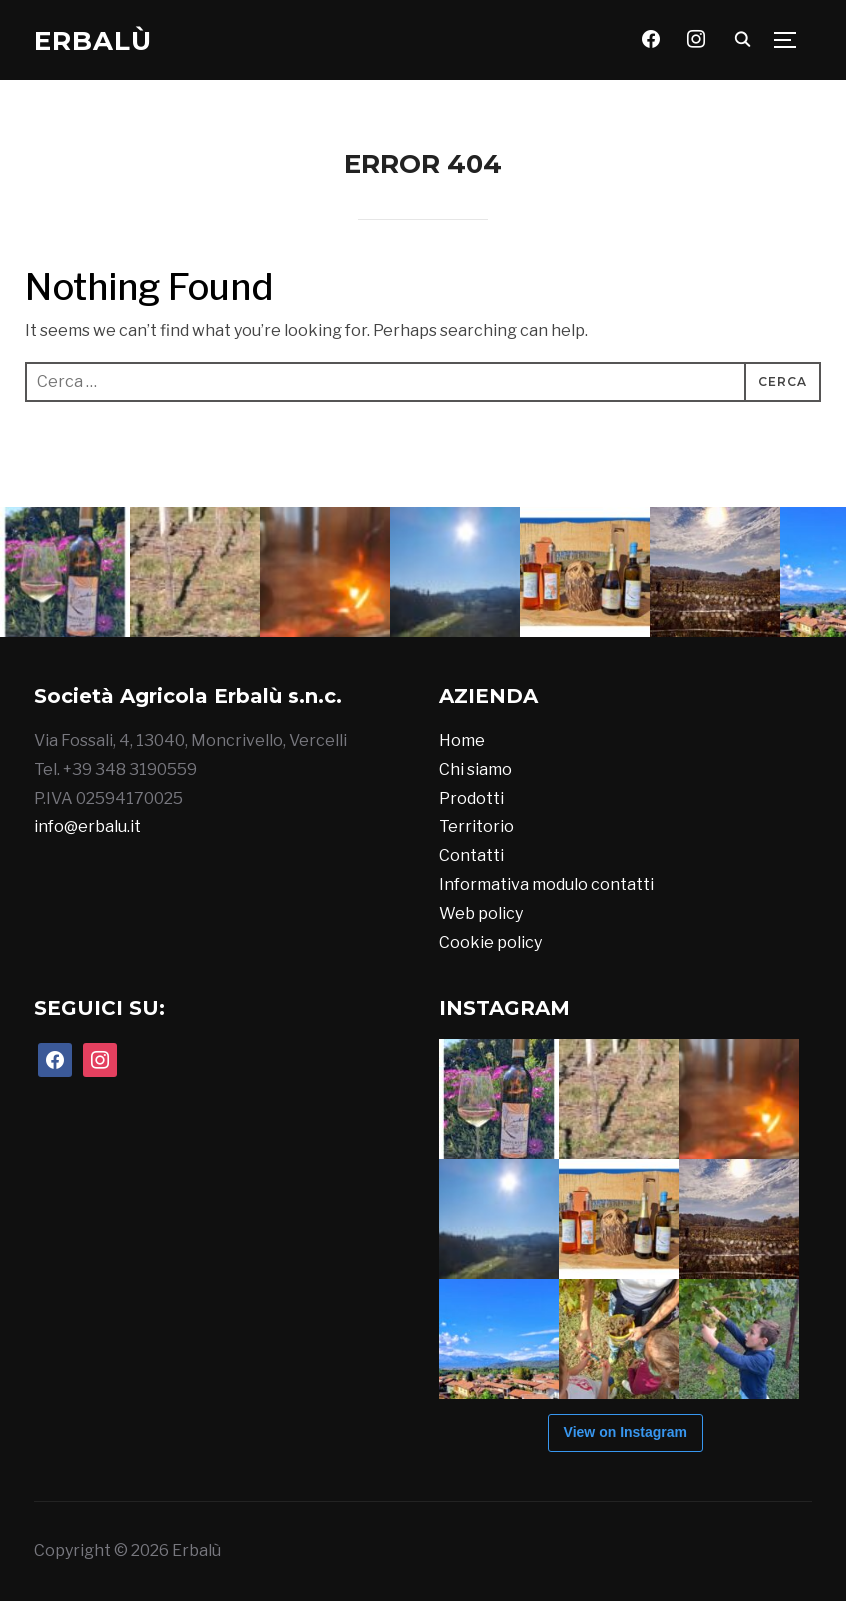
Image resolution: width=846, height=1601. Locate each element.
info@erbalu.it (87, 826)
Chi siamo (475, 769)
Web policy (481, 913)
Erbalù (93, 41)
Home (462, 740)
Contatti (471, 855)
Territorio (476, 826)
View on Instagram (625, 1432)
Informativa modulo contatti (546, 884)
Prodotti (471, 798)
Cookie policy (490, 942)
